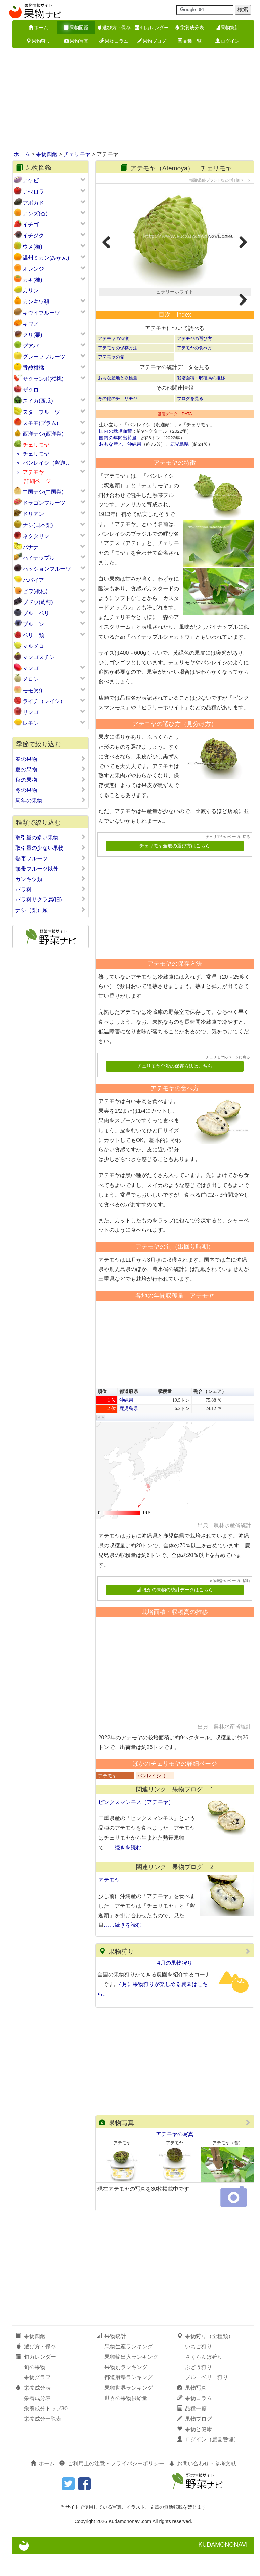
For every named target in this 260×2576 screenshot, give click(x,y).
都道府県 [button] (128, 1414)
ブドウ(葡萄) (38, 602)
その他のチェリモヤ (117, 421)
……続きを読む (122, 1869)
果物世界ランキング (128, 2410)
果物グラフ (37, 2400)
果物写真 (76, 41)
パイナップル (39, 558)
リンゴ (31, 712)
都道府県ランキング (128, 2400)
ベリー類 (33, 635)
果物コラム (113, 41)
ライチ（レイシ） (44, 701)
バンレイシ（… (153, 1798)
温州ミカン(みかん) (46, 258)
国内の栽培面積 (115, 453)
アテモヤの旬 (111, 379)
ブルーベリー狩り (206, 2400)
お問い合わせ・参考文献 (202, 2486)
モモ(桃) (32, 690)
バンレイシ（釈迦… (47, 463)
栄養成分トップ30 (46, 2431)
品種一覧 (189, 41)
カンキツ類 (36, 302)
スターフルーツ (41, 412)
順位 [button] (102, 1414)
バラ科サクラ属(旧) (50, 899)
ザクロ (31, 390)
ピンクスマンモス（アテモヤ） (136, 1824)
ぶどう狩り (198, 2389)
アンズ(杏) (35, 213)
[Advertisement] (130, 100)
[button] (99, 1439)
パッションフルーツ (47, 569)
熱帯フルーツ (50, 858)
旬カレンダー (152, 27)
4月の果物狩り (174, 1985)
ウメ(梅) (32, 247)
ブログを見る (190, 421)
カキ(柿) (32, 280)
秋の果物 (50, 780)
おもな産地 (111, 466)
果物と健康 (194, 2451)
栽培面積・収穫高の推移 (201, 400)
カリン (31, 290)
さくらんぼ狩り (204, 2379)
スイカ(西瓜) (38, 401)
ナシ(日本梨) (38, 525)
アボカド (33, 203)
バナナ (31, 547)
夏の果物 (50, 769)
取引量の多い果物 (50, 837)
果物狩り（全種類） (205, 2358)
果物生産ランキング (128, 2369)
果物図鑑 (76, 27)
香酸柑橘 (33, 368)
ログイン (227, 41)
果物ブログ (151, 41)
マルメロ (33, 646)
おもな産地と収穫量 (117, 400)
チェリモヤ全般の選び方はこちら (174, 868)
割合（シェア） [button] (209, 1414)
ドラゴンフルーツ (44, 503)
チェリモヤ (76, 154)
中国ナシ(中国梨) (43, 492)
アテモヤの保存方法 (117, 370)
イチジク (33, 235)
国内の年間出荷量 (118, 459)
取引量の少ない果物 (50, 848)
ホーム (38, 27)
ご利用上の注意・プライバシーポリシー (111, 2486)
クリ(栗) (32, 335)
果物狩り (38, 41)
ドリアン (33, 514)
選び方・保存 (114, 27)
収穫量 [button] (165, 1414)
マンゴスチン (39, 657)
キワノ (31, 324)
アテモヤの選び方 (194, 361)
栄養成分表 (189, 27)
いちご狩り (198, 2369)
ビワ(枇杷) (35, 591)
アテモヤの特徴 (113, 361)
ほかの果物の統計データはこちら (175, 1612)
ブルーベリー (39, 613)
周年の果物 (50, 800)
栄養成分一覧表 (42, 2441)
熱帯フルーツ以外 (50, 869)
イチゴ (31, 224)
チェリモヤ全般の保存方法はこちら (174, 1088)
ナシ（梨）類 (50, 910)
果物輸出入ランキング (131, 2379)
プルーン (33, 624)
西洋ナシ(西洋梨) (43, 434)
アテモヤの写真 (174, 2156)
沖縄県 (134, 466)
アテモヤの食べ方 (194, 370)
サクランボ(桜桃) (43, 379)
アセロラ (33, 192)
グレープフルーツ (44, 357)
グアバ (31, 346)
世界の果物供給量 (125, 2420)
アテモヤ (33, 472)
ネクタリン (36, 536)
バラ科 (50, 889)
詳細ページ (37, 481)
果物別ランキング (125, 2389)
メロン (31, 679)
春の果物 (50, 759)
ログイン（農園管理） (208, 2462)
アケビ (31, 180)
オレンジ (33, 269)
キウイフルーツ (41, 313)
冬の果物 (50, 790)
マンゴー (33, 668)
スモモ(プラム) (40, 423)
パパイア (33, 580)
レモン (31, 723)
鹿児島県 (179, 466)
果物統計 (227, 27)
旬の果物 (34, 2389)
